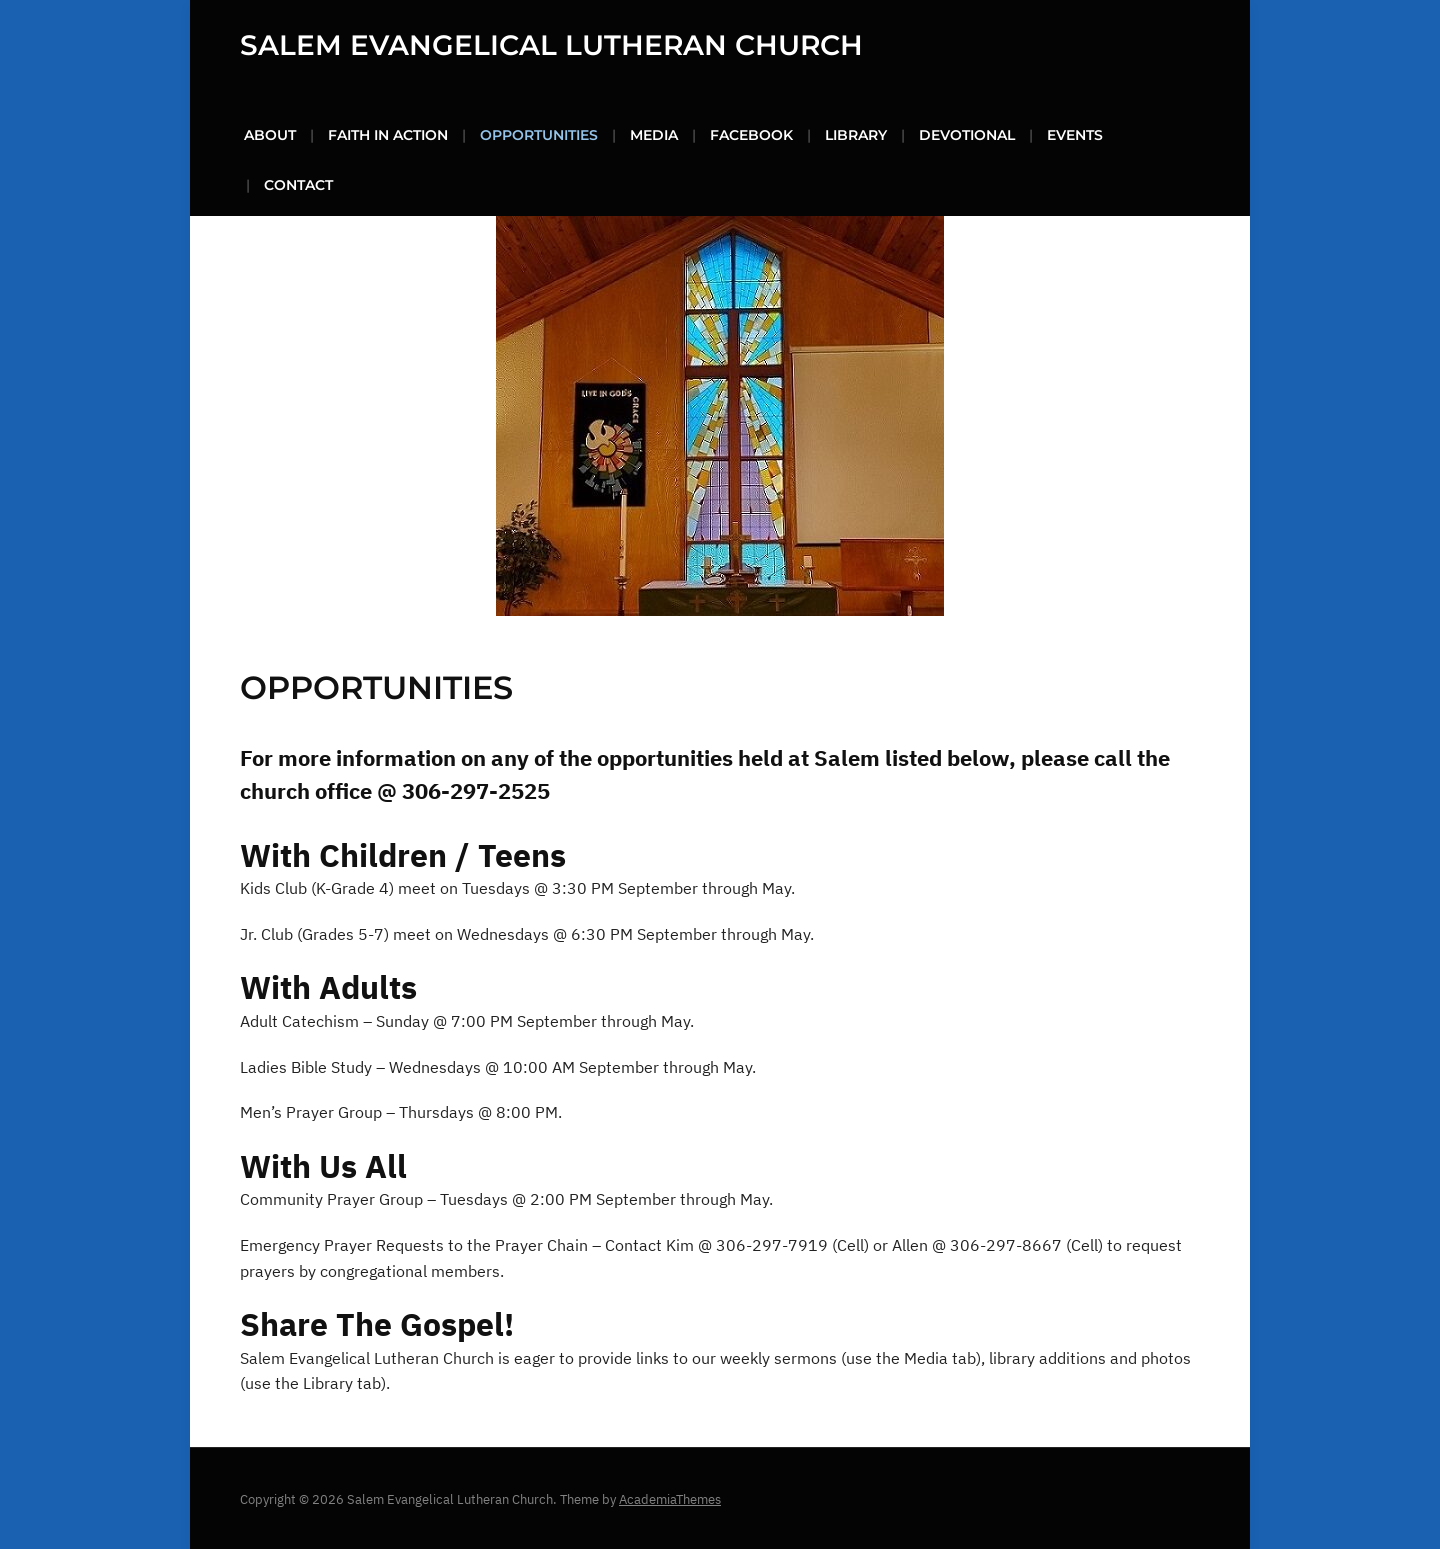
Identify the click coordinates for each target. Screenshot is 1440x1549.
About (270, 133)
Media (654, 133)
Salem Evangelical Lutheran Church (551, 44)
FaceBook (751, 133)
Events (1075, 133)
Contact (298, 183)
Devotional (967, 133)
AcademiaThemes (670, 1497)
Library (856, 133)
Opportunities (539, 133)
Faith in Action (388, 133)
